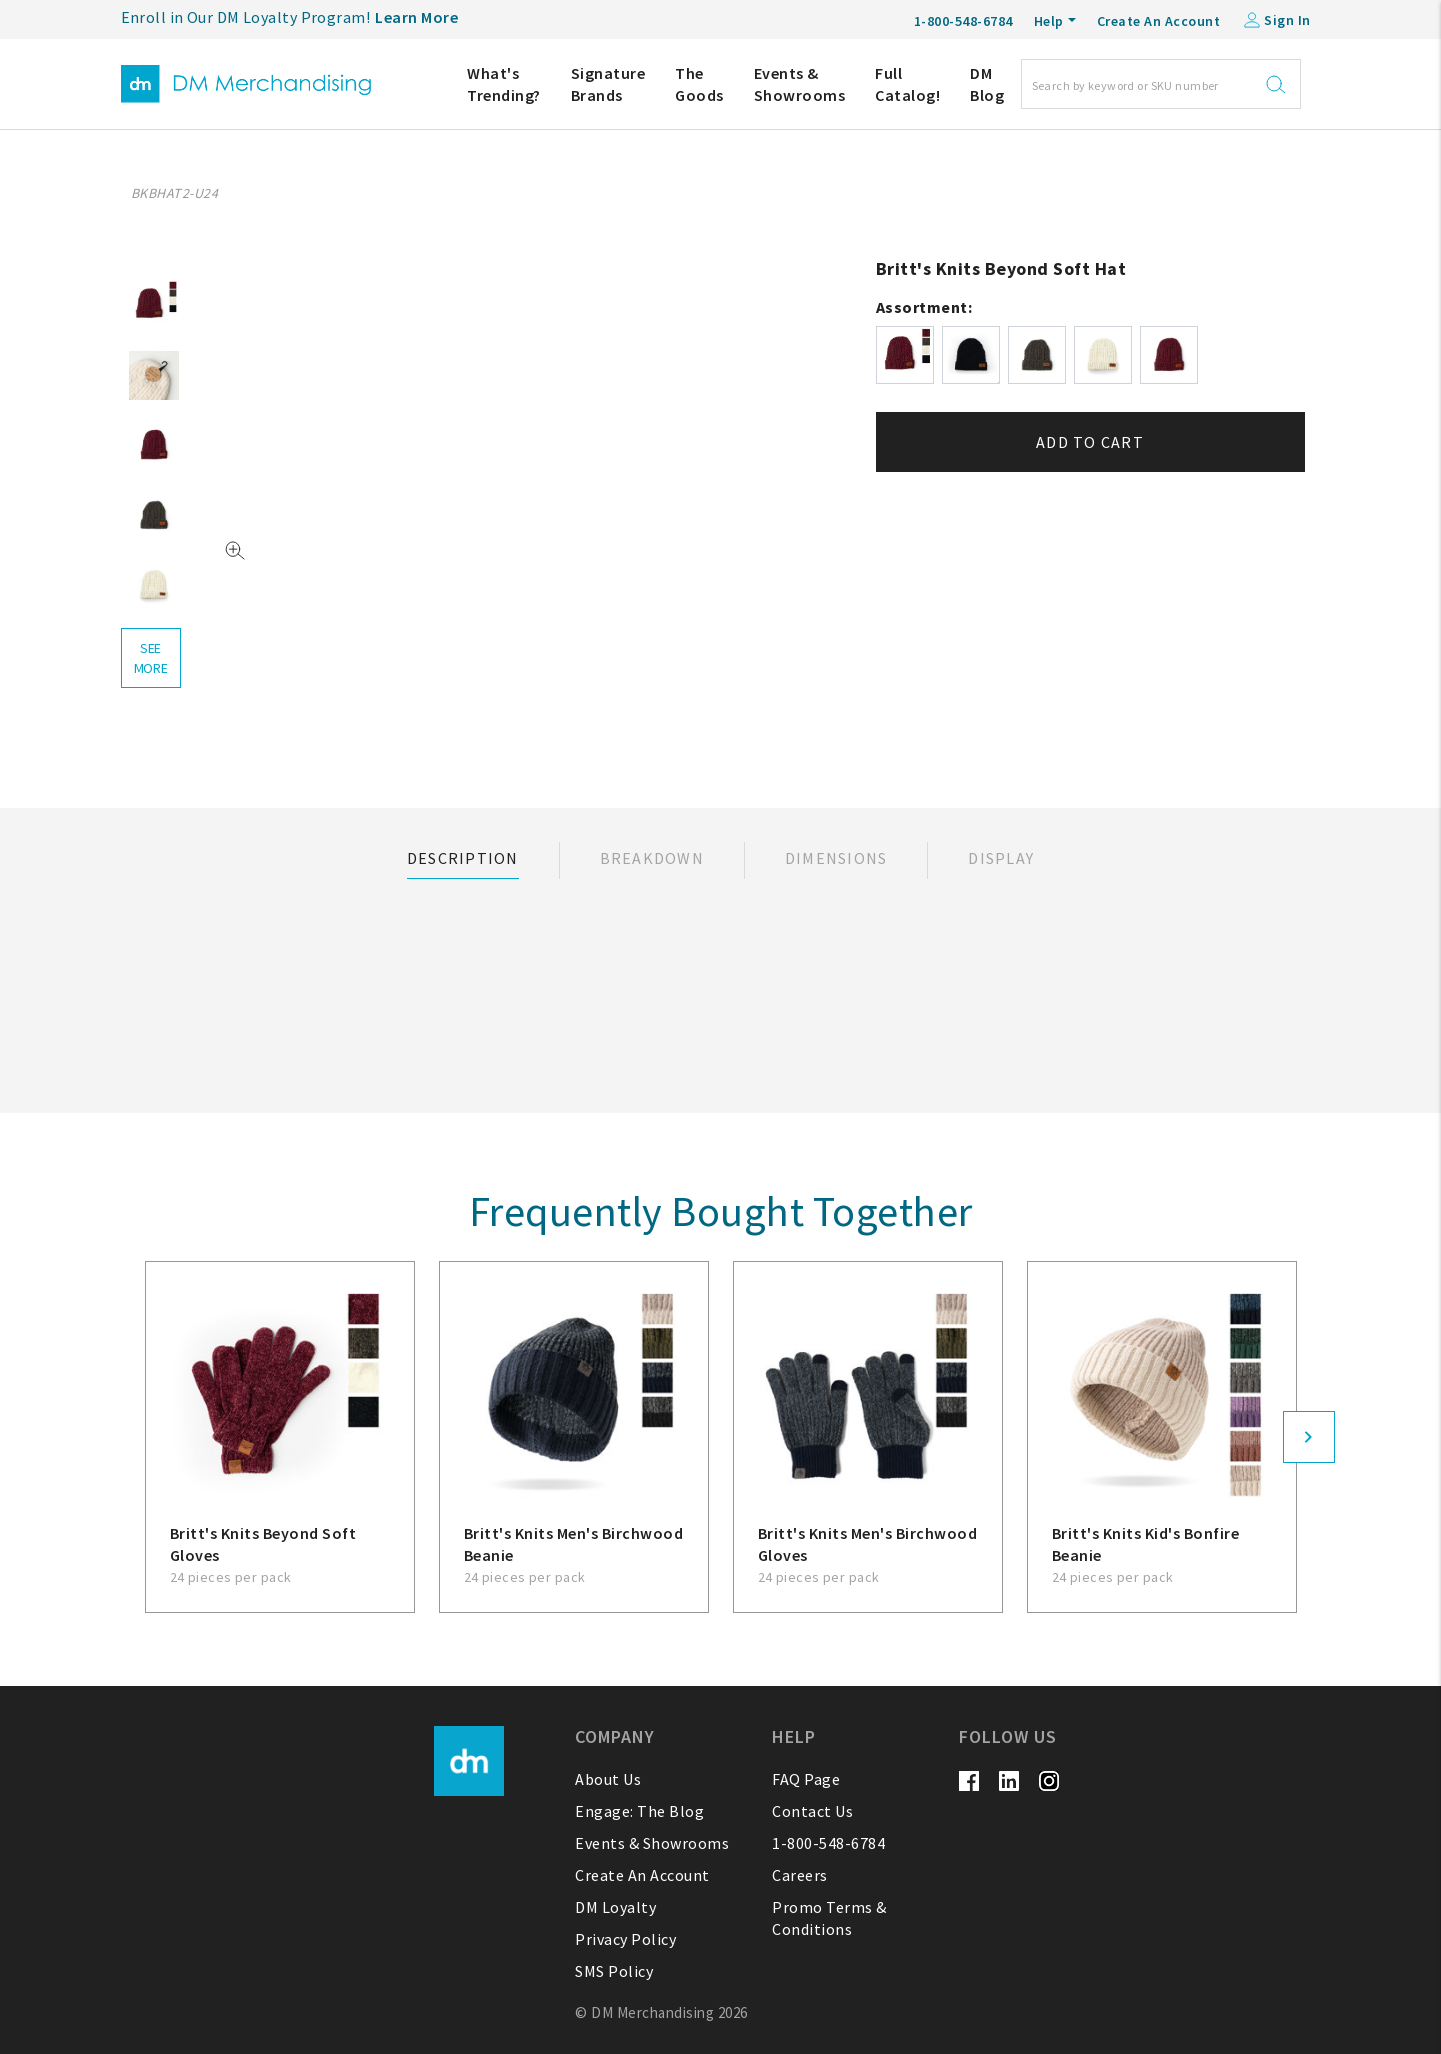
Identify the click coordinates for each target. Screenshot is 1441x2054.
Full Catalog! (907, 84)
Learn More (416, 17)
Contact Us (812, 1811)
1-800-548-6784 (828, 1843)
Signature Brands (608, 84)
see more (151, 658)
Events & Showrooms (800, 84)
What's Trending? (504, 84)
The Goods (699, 84)
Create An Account (1159, 21)
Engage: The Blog (639, 1811)
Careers (800, 1875)
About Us (608, 1779)
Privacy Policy (625, 1939)
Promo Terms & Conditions (829, 1918)
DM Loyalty (615, 1907)
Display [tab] (1001, 858)
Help (1049, 21)
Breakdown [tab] (652, 858)
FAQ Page (806, 1779)
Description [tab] (463, 858)
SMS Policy (614, 1971)
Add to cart (1090, 442)
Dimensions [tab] (836, 858)
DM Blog (987, 84)
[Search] (1161, 84)
